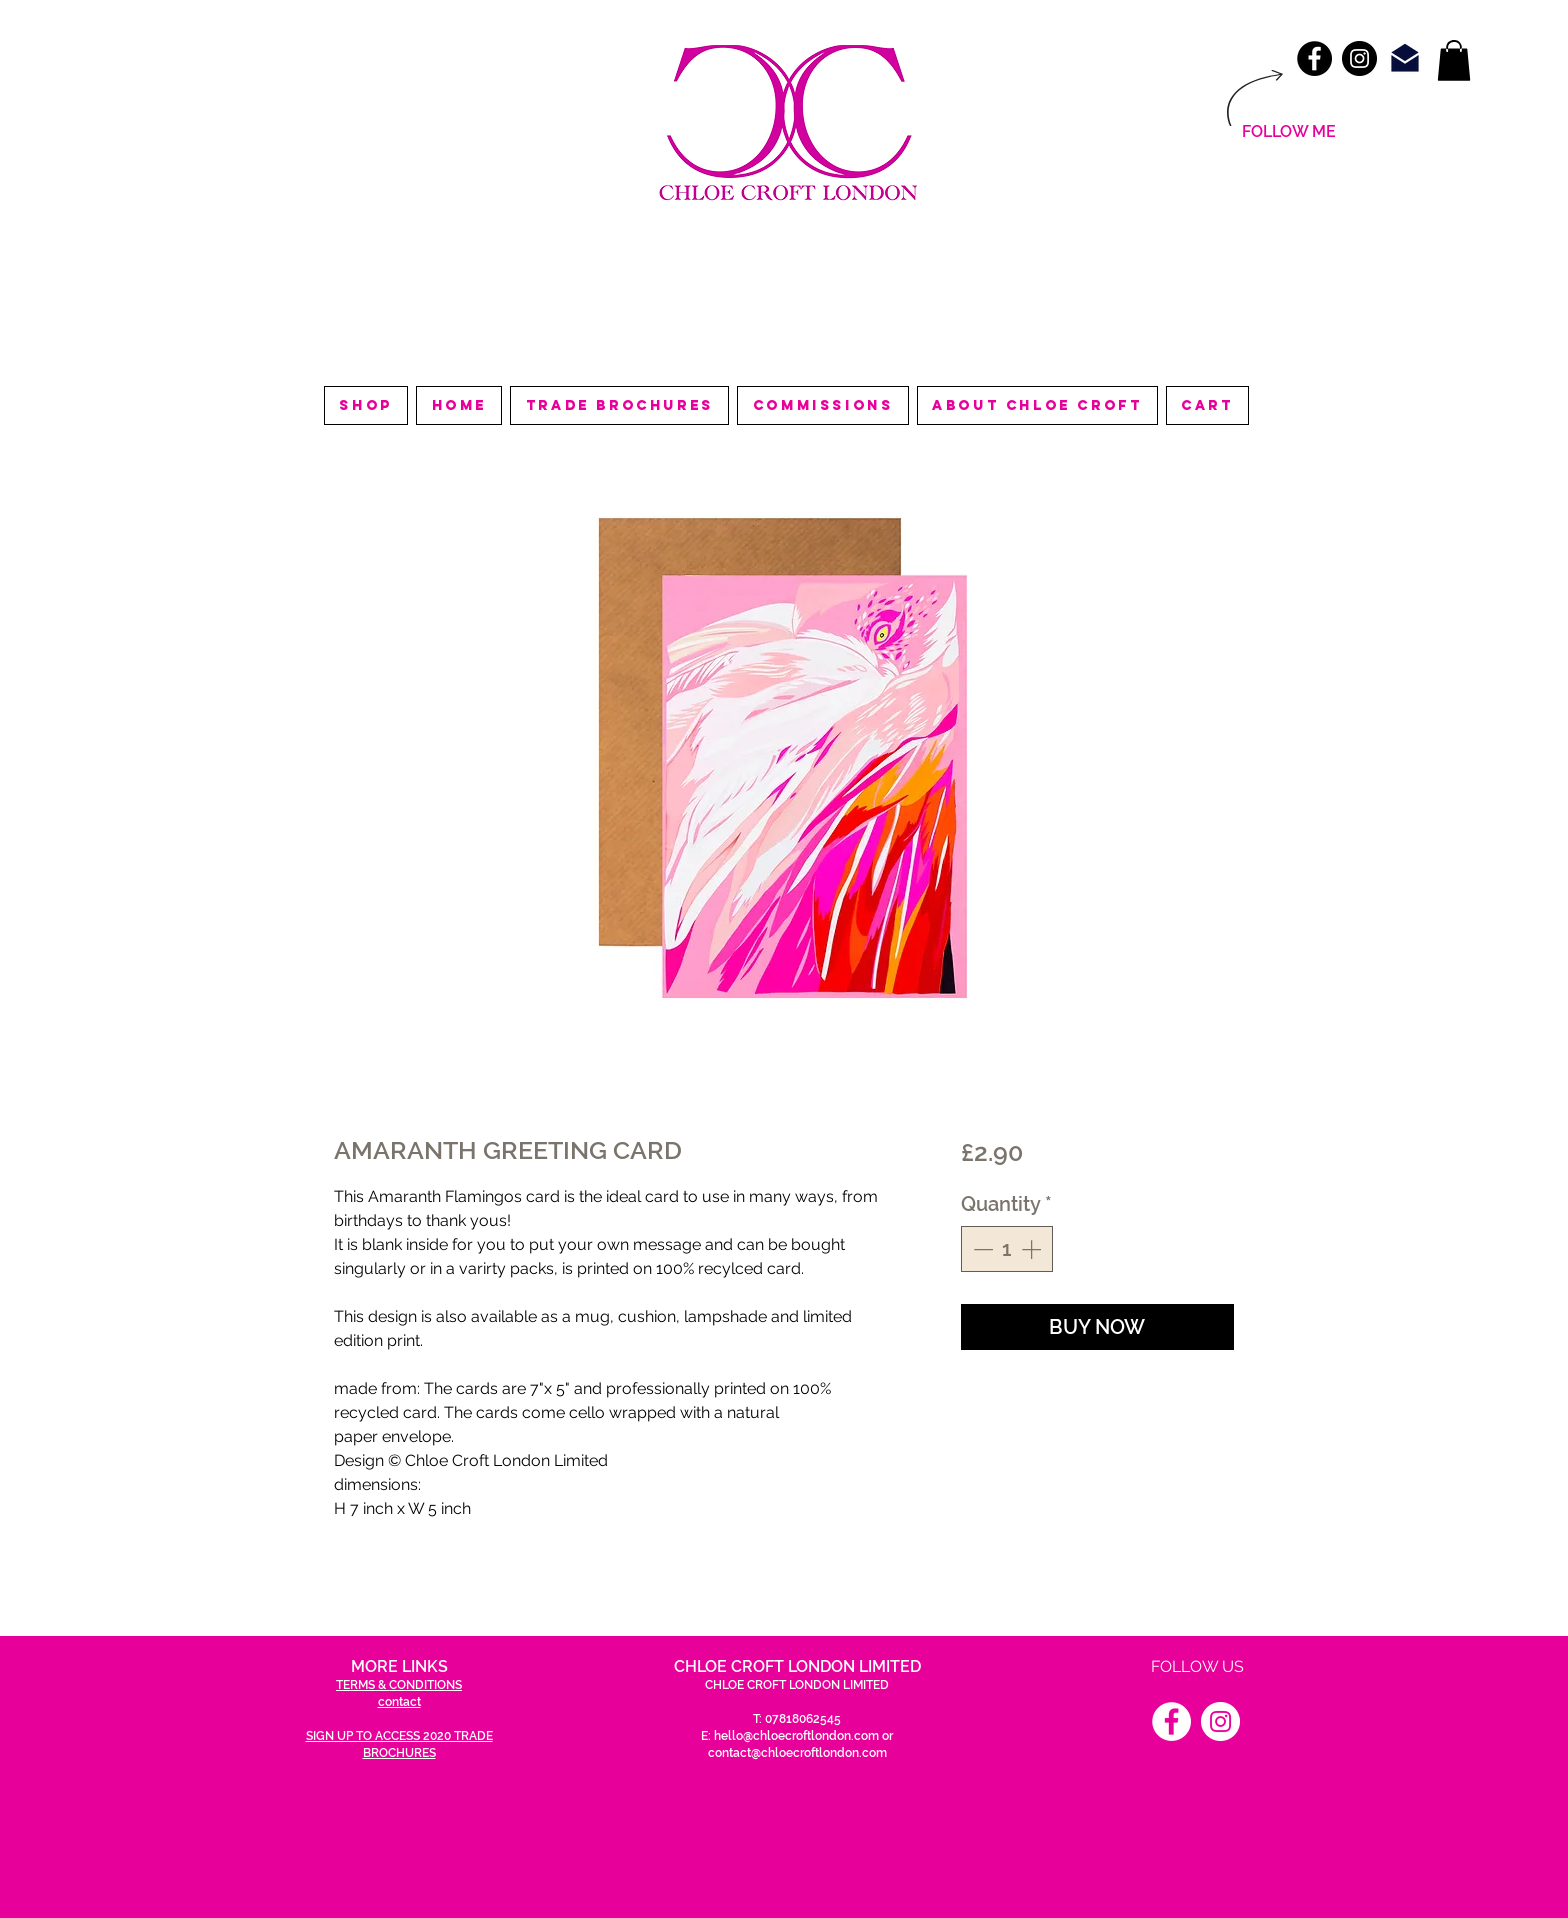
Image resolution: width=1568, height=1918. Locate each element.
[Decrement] (981, 1249)
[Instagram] (1220, 1721)
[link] (1454, 60)
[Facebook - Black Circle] (1314, 58)
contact (399, 1702)
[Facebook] (1171, 1721)
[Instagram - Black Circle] (1359, 58)
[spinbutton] (1007, 1249)
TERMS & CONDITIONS (399, 1685)
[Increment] (1033, 1249)
